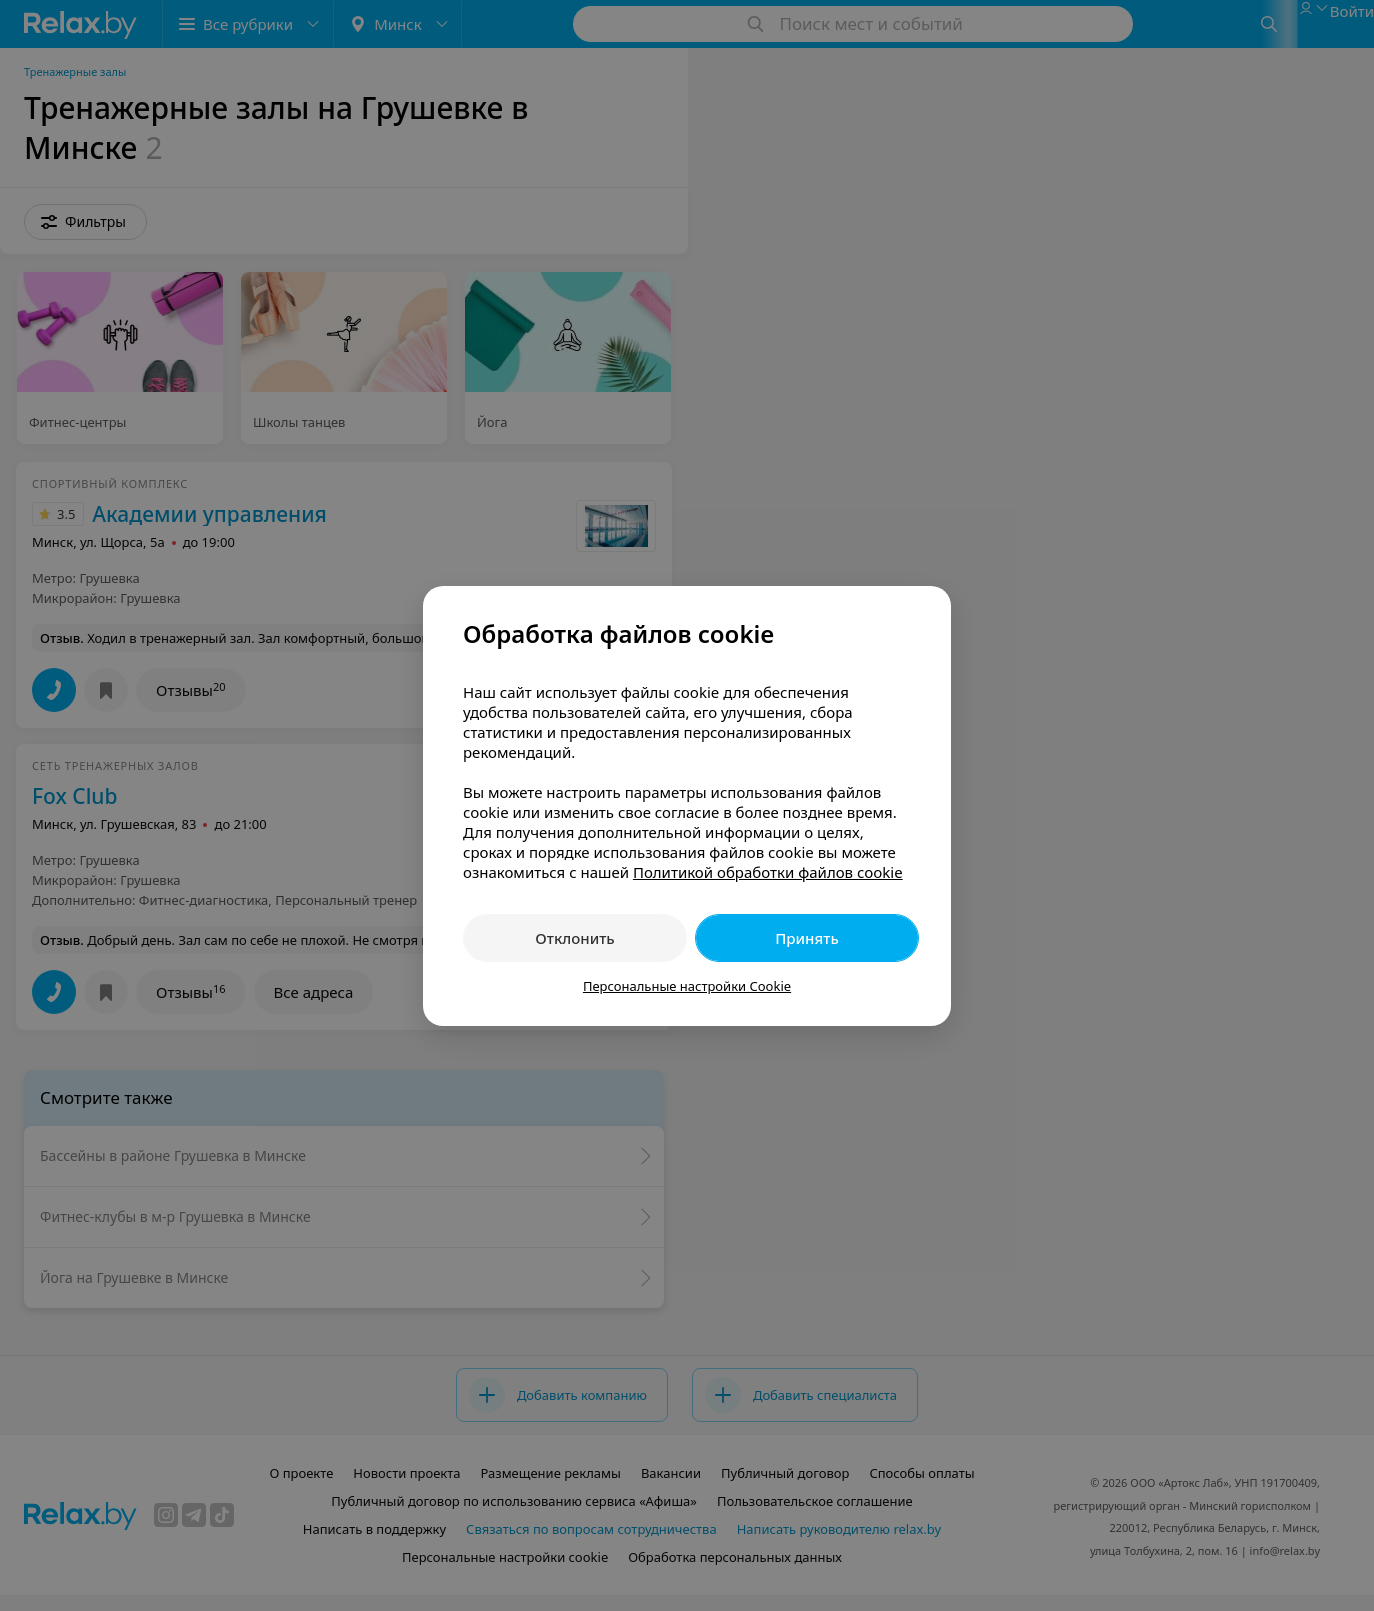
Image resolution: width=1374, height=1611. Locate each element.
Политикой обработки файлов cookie (768, 872)
